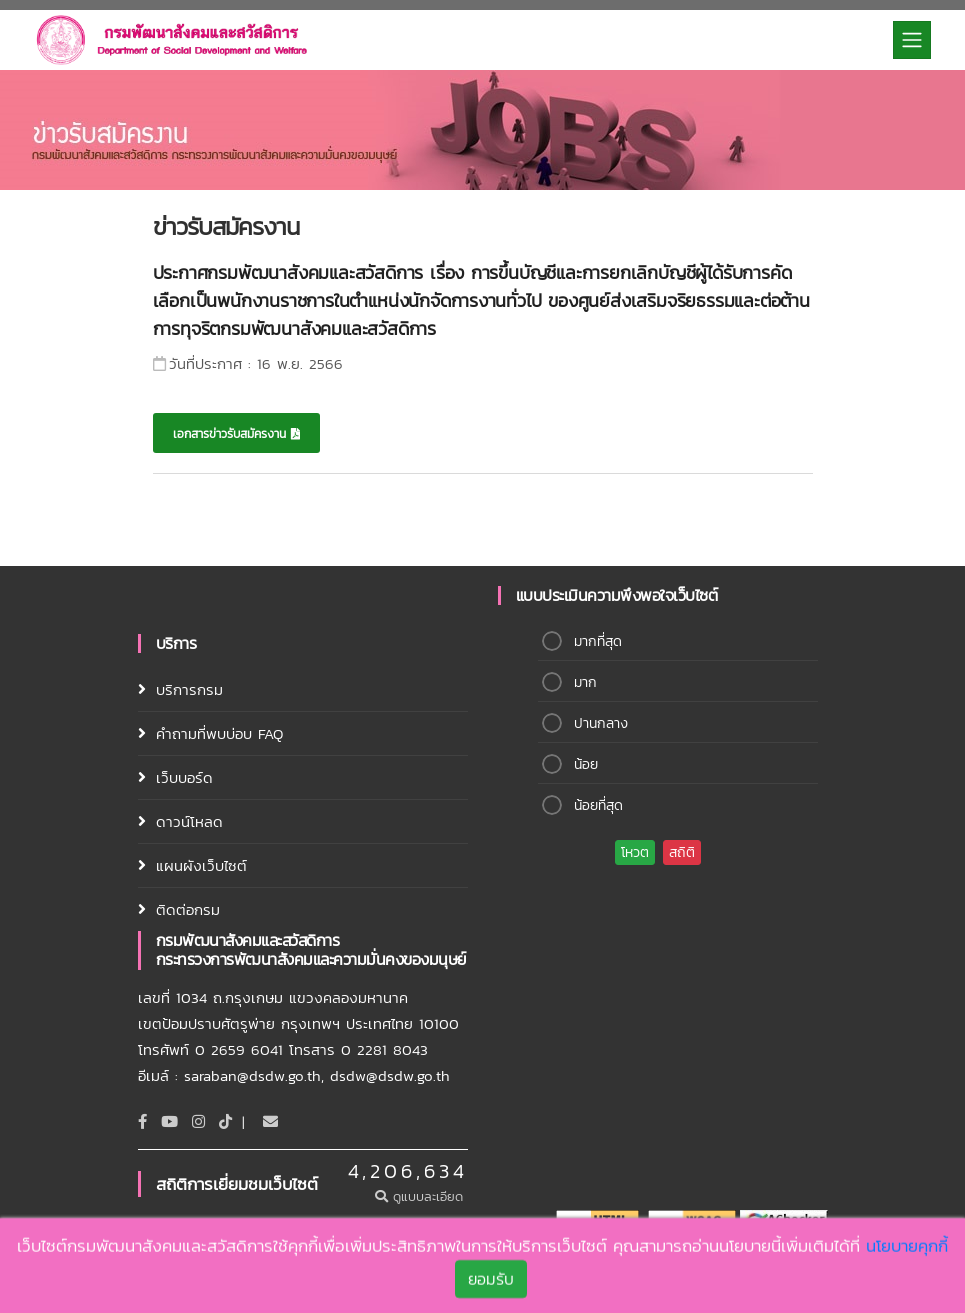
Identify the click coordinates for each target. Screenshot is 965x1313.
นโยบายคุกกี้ (907, 1248)
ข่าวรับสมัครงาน (226, 226)
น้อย (586, 764)
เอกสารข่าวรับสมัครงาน (236, 434)
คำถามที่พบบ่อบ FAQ (219, 733)
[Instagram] (198, 1121)
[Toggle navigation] (912, 40)
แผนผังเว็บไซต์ (201, 865)
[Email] (270, 1121)
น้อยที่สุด (598, 805)
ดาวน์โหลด (189, 821)
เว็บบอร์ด (184, 777)
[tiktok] (225, 1121)
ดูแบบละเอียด (421, 1196)
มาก (585, 682)
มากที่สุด (598, 641)
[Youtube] (169, 1121)
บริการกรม (189, 689)
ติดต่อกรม (188, 909)
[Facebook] (142, 1121)
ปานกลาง (601, 723)
